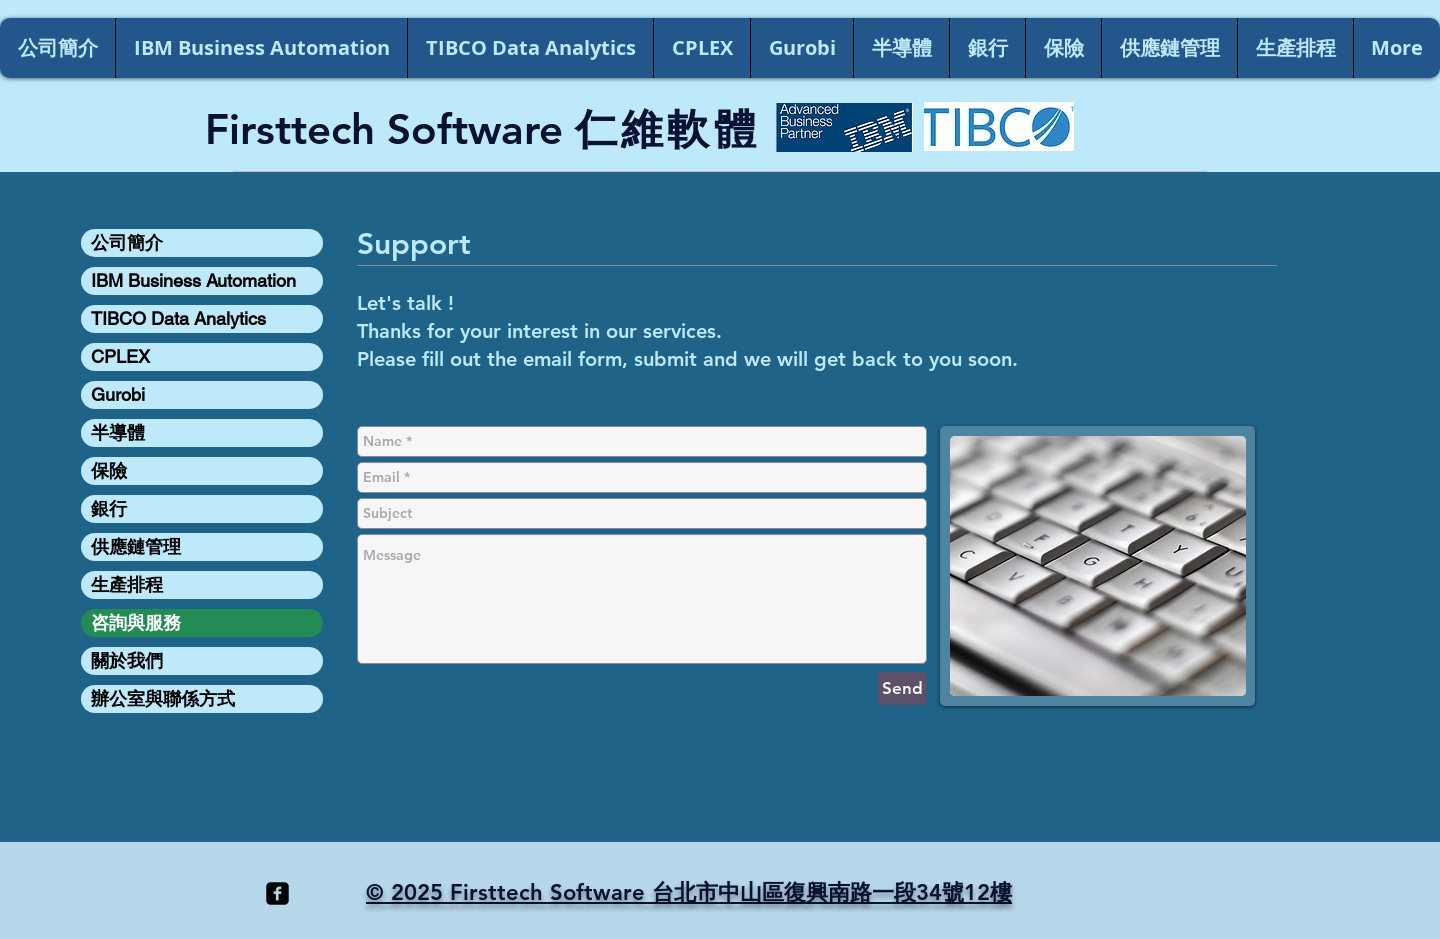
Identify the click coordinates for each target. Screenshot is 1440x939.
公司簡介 (127, 242)
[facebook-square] (277, 893)
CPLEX (120, 356)
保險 (109, 470)
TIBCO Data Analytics (178, 318)
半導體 (118, 432)
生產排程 (127, 584)
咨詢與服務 (136, 622)
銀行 (109, 508)
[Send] (902, 688)
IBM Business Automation (193, 280)
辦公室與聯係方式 (163, 698)
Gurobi (118, 394)
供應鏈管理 (136, 546)
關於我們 (127, 660)
